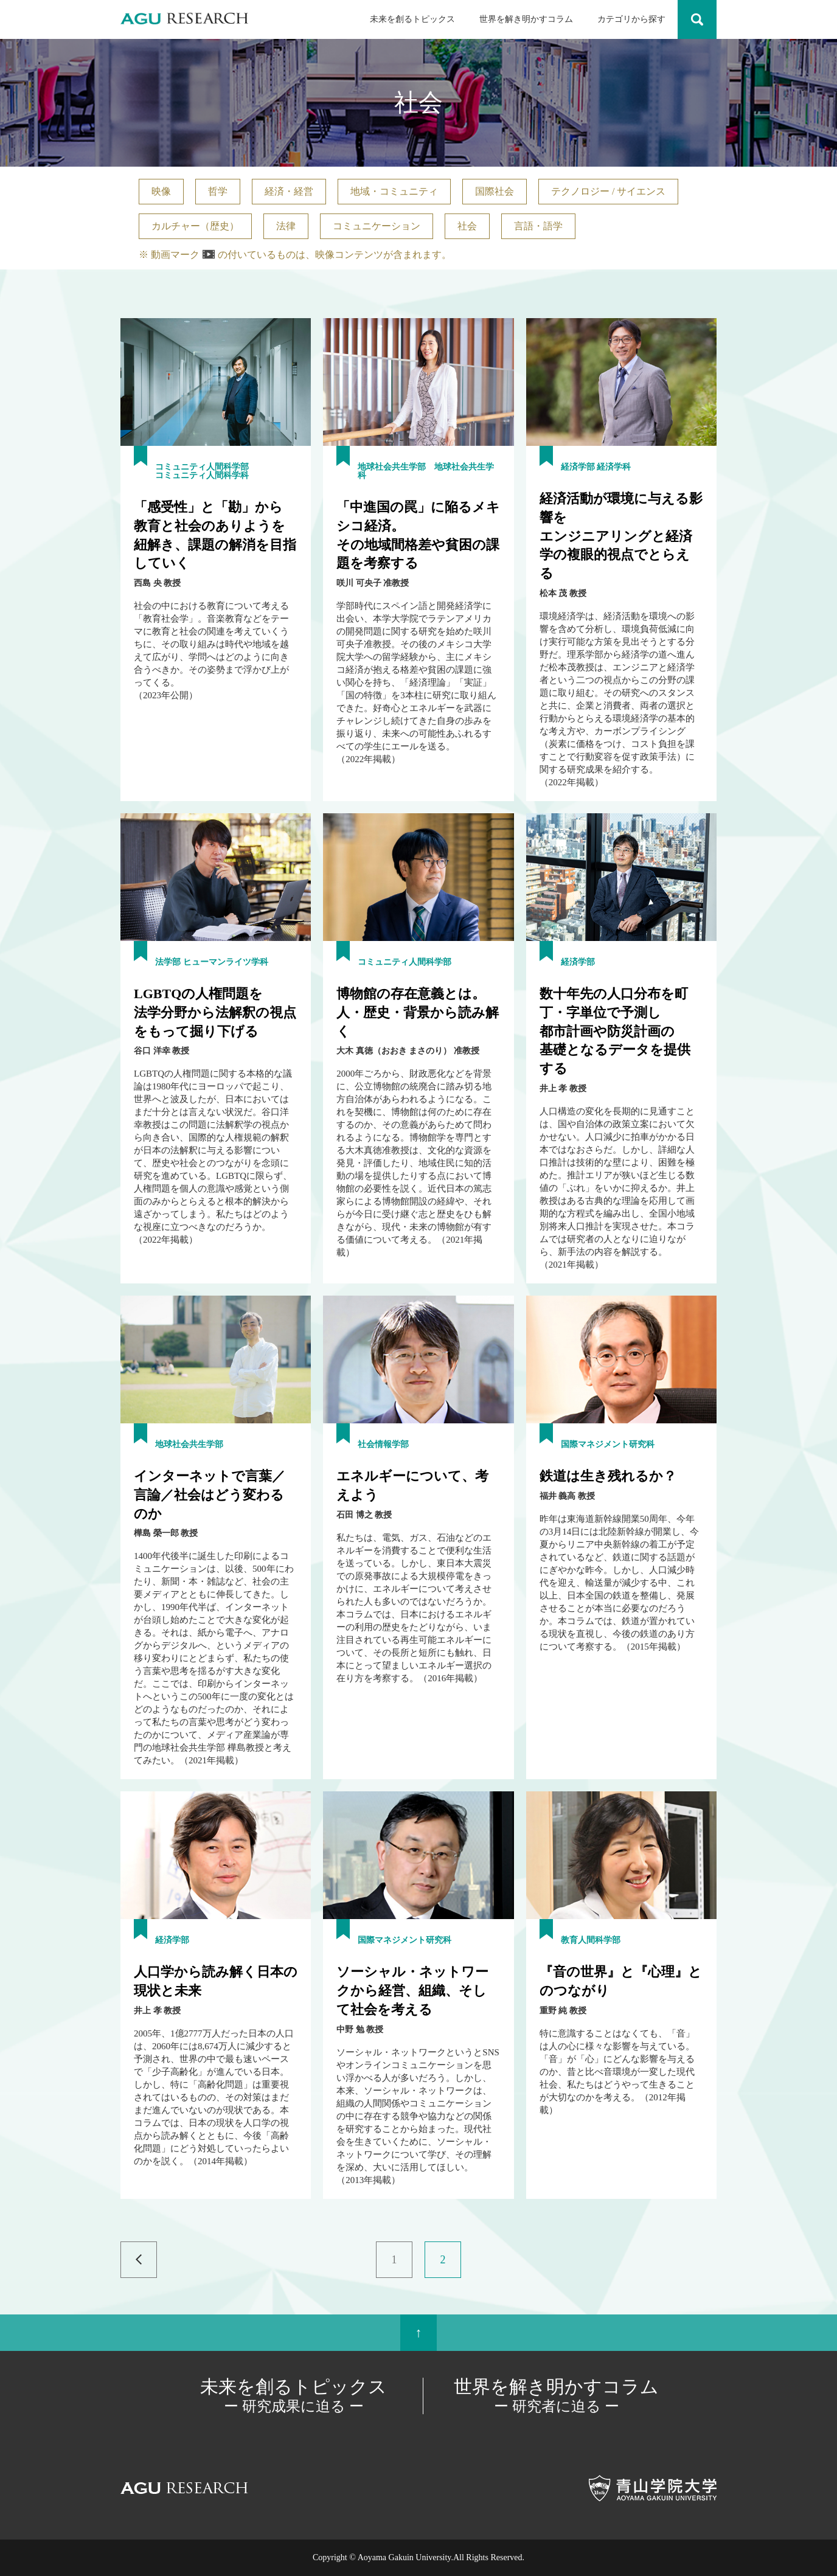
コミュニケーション (376, 226)
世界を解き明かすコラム (526, 19)
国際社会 (494, 191)
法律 (286, 226)
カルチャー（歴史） (195, 226)
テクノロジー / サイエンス (608, 191)
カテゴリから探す (631, 19)
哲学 (217, 191)
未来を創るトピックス (412, 19)
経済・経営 (289, 191)
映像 (161, 191)
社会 (467, 226)
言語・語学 (538, 226)
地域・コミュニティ (394, 191)
